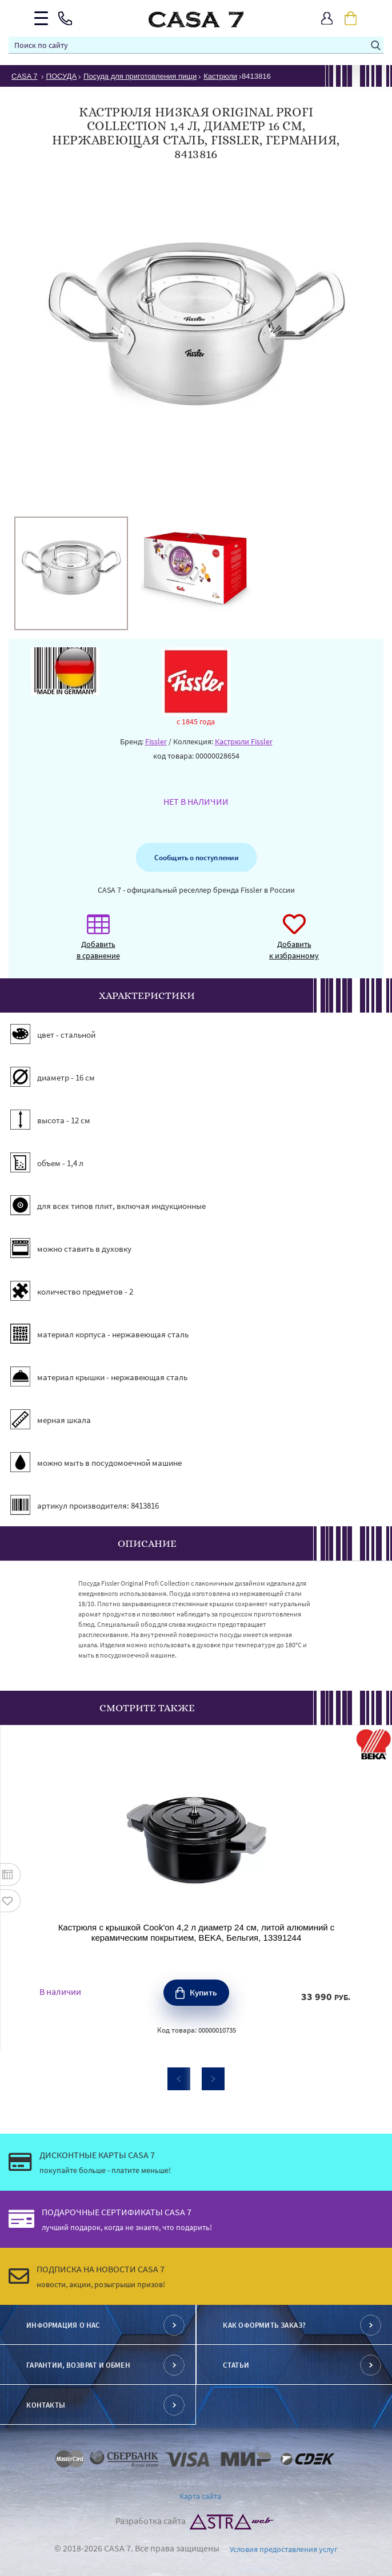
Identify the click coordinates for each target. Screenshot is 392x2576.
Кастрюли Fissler (244, 741)
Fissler (156, 741)
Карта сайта (200, 2496)
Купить (203, 1992)
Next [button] (213, 2078)
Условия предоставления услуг (284, 2549)
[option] (71, 573)
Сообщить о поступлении (196, 857)
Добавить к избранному (294, 943)
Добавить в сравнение (98, 943)
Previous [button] (178, 2078)
